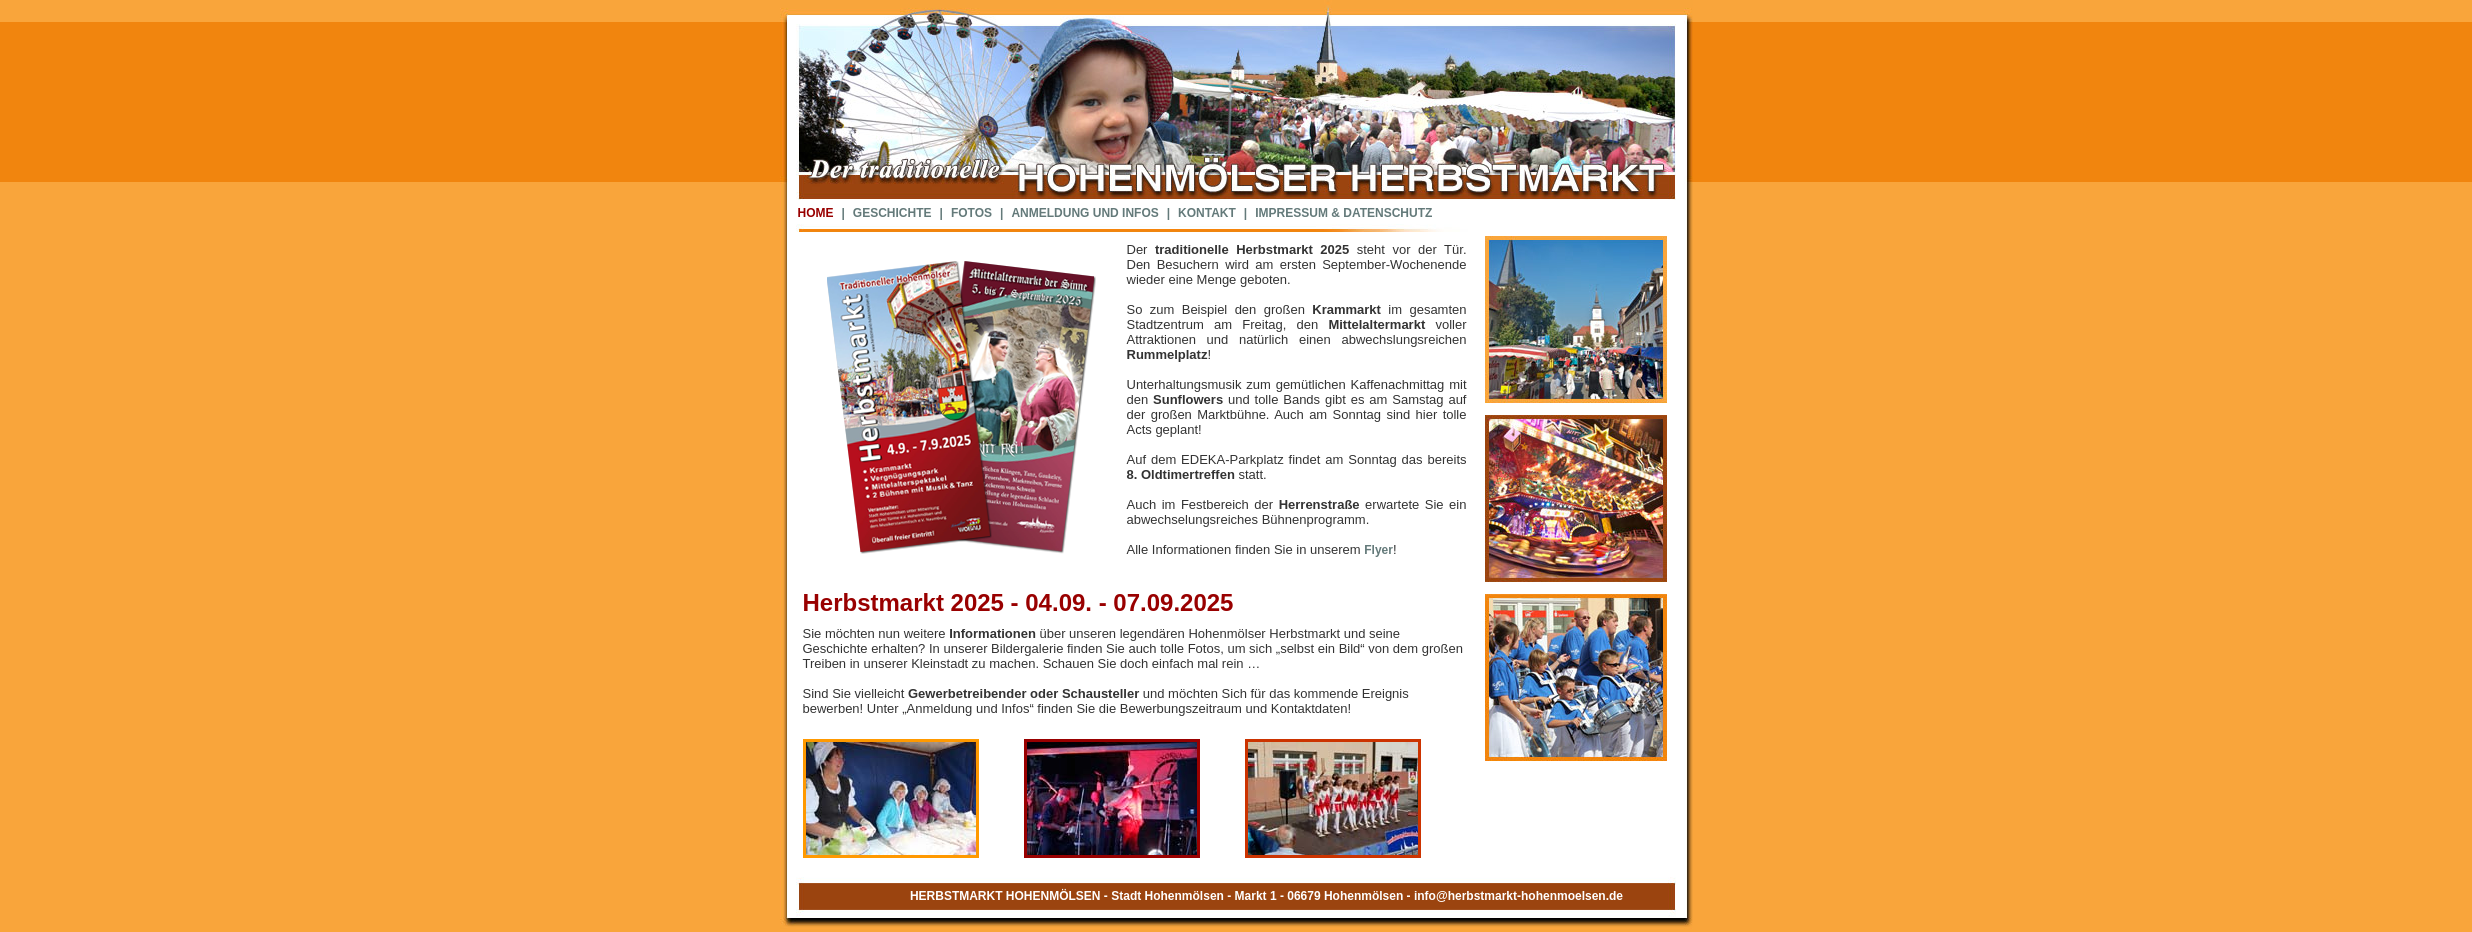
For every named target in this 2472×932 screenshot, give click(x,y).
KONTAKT (1207, 213)
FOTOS (971, 213)
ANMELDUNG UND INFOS (1084, 213)
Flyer (1378, 550)
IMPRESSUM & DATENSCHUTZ (1343, 213)
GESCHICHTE (892, 213)
